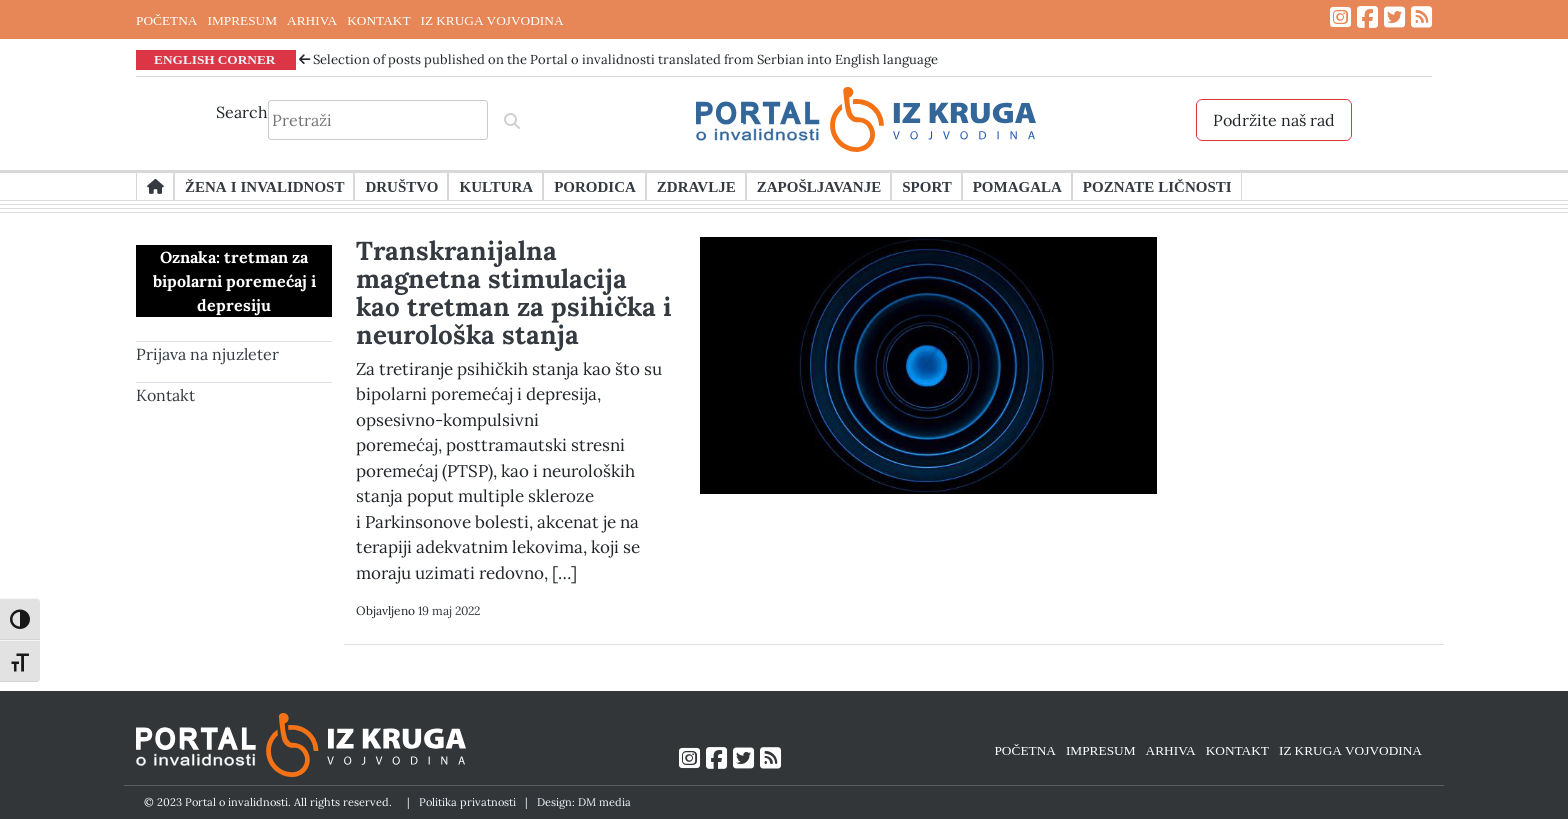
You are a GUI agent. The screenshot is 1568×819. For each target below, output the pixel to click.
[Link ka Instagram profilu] (1340, 17)
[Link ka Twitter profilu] (1394, 17)
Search (242, 112)
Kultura (496, 186)
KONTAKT (378, 20)
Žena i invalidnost (264, 186)
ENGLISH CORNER (215, 59)
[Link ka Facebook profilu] (1367, 17)
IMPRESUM (242, 20)
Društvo (401, 186)
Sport (926, 186)
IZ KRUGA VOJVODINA (492, 20)
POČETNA (166, 20)
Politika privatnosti (467, 802)
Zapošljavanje (819, 186)
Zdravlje (696, 186)
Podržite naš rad (1274, 120)
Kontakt (165, 395)
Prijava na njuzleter (207, 354)
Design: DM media (584, 802)
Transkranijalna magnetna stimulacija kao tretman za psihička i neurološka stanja (514, 292)
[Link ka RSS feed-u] (1421, 17)
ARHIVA (312, 20)
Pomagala (1017, 186)
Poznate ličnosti (1157, 186)
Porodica (595, 186)
